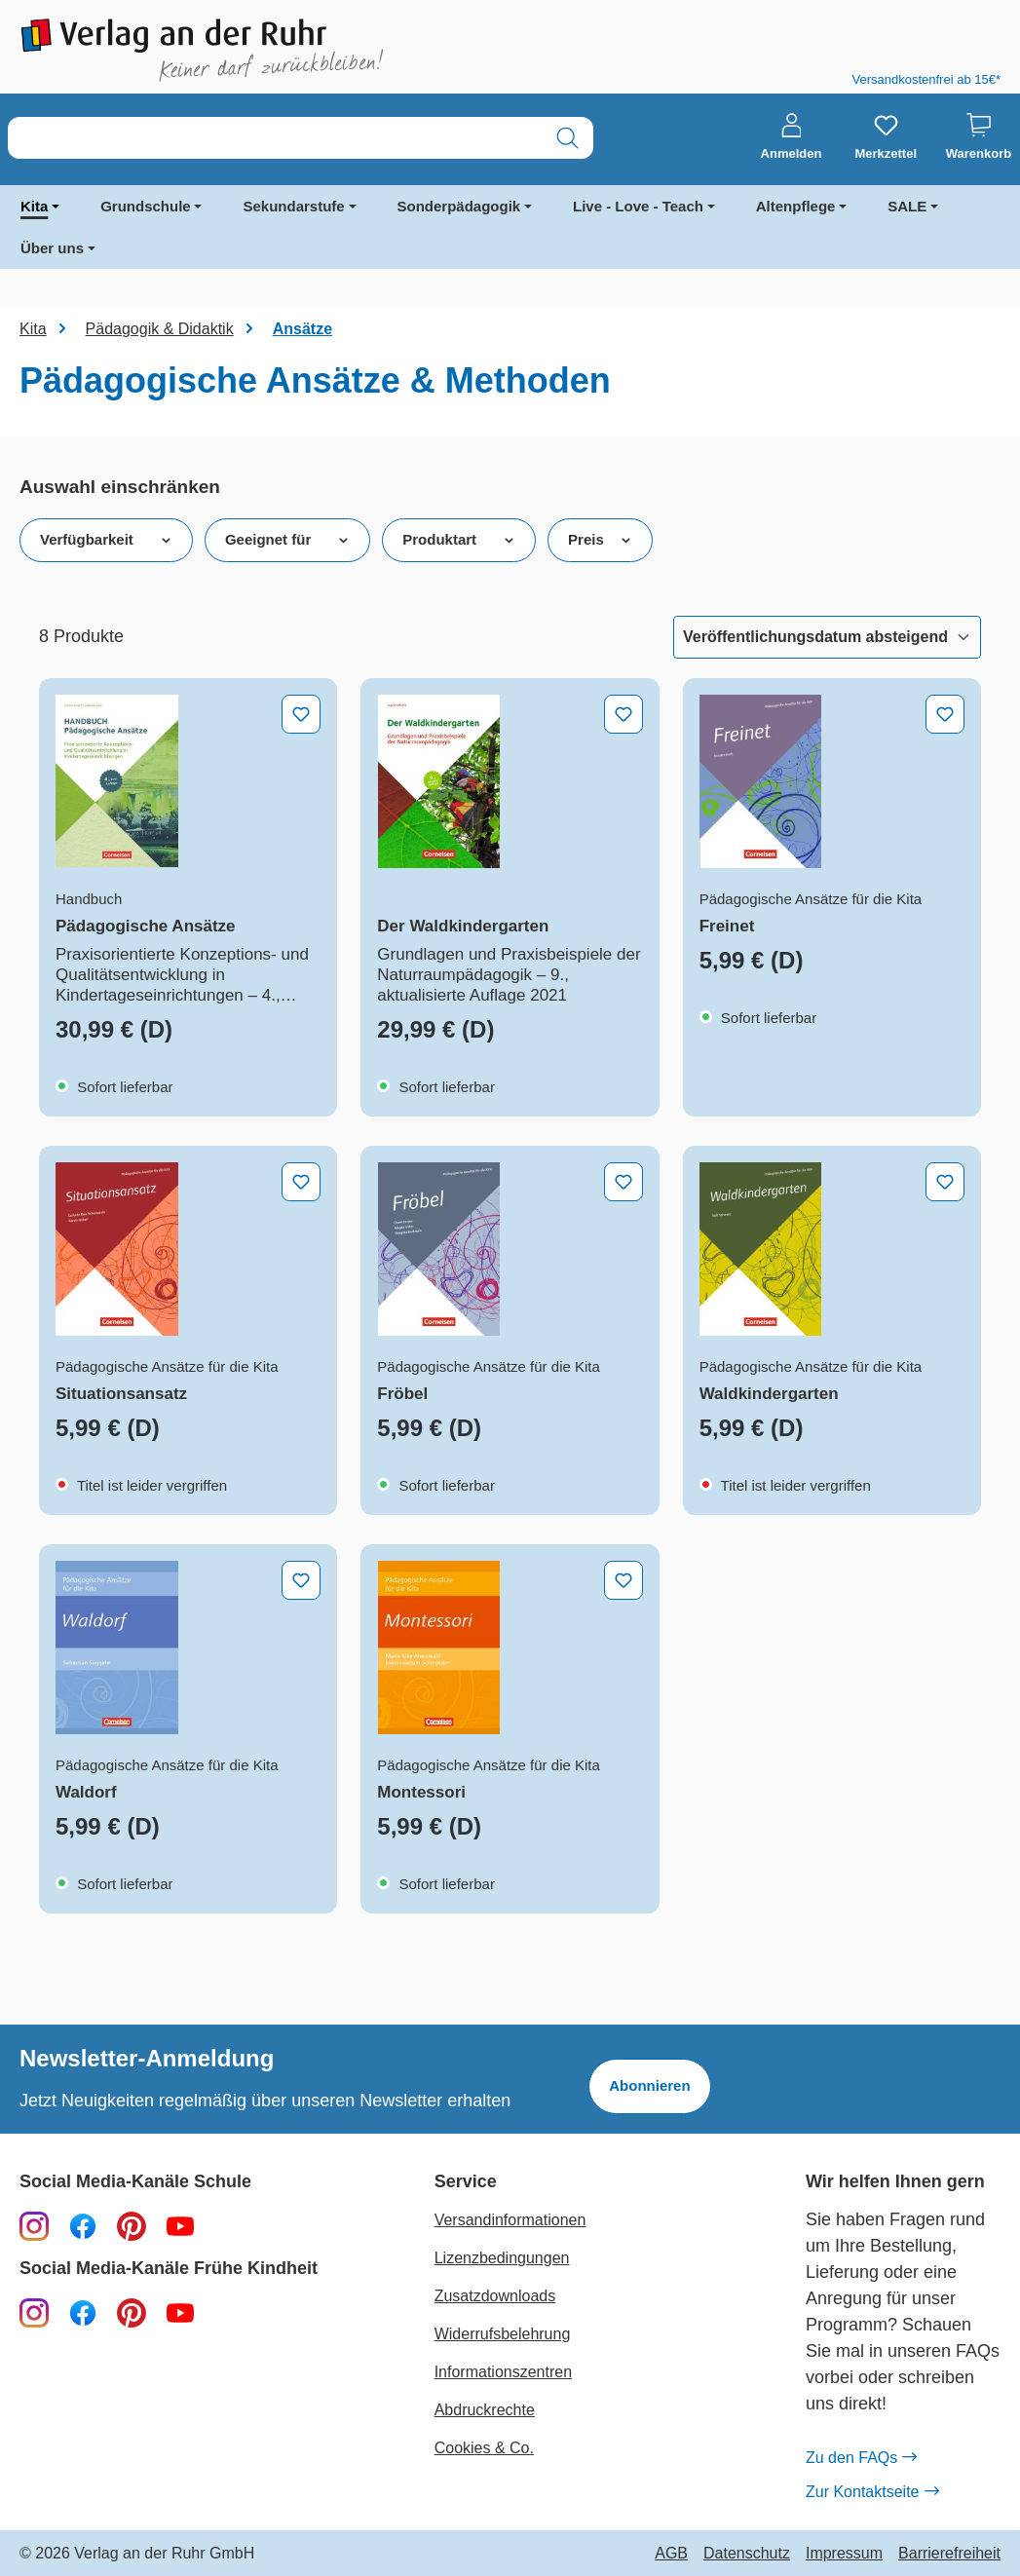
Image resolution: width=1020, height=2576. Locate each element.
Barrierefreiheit (949, 2553)
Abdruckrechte (484, 2410)
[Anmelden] (791, 137)
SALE (907, 206)
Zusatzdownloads (495, 2296)
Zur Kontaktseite (872, 2492)
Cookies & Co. (484, 2448)
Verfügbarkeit (106, 540)
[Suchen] (567, 138)
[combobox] (275, 138)
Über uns (52, 248)
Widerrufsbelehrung (502, 2334)
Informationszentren (503, 2372)
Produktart (458, 540)
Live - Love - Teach (638, 206)
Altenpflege (796, 206)
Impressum (844, 2553)
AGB (671, 2553)
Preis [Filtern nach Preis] (600, 540)
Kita (34, 206)
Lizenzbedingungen (502, 2258)
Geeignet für (287, 540)
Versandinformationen (510, 2220)
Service (465, 2182)
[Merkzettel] (885, 137)
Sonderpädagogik (459, 206)
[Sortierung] (827, 637)
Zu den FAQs (861, 2458)
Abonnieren (649, 2085)
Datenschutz (746, 2553)
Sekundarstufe (293, 206)
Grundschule (145, 206)
